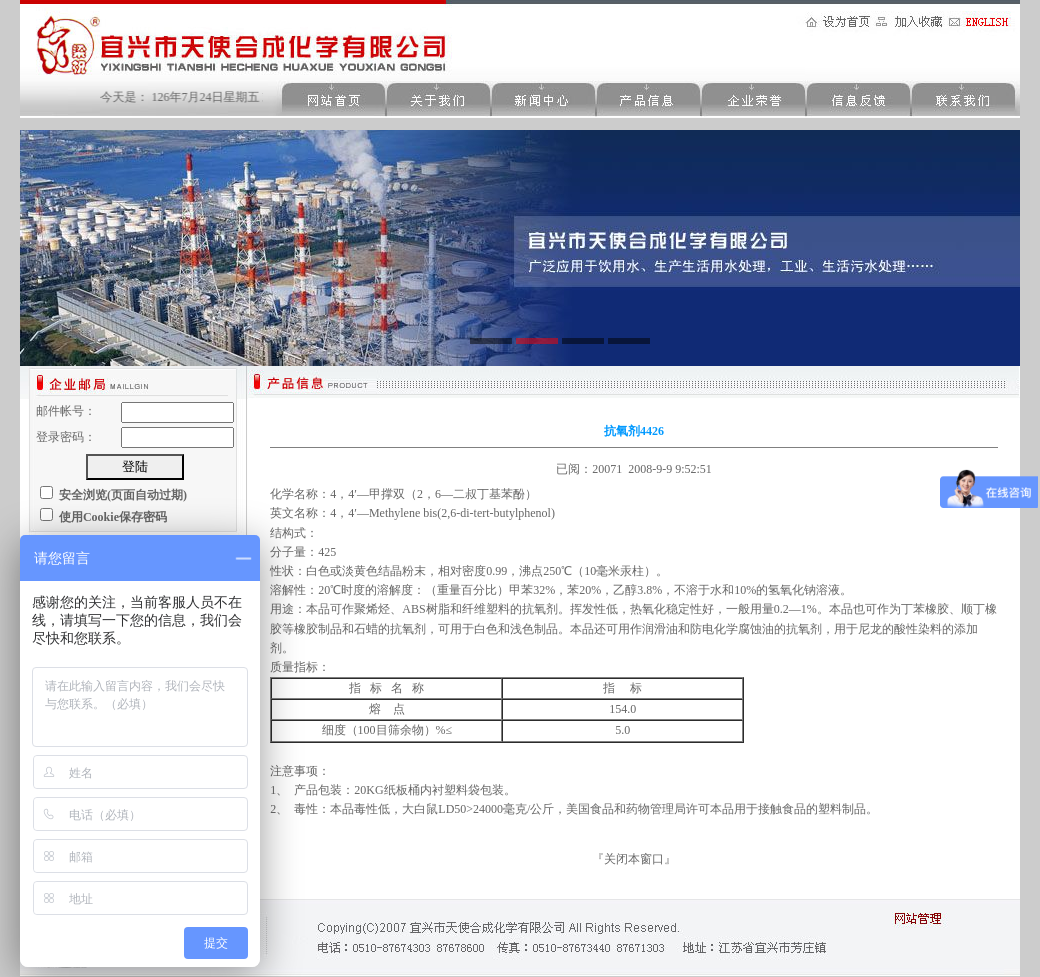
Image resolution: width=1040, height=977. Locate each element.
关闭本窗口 (634, 859)
